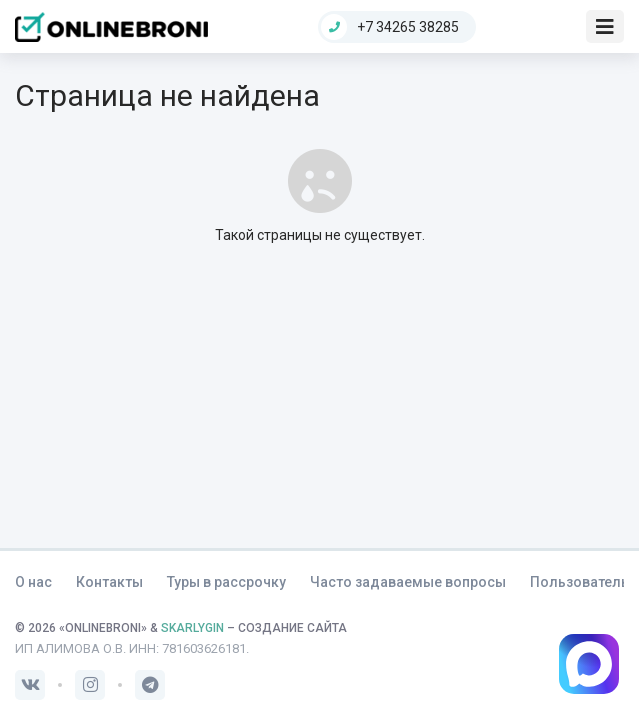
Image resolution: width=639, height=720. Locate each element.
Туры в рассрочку (226, 582)
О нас (33, 582)
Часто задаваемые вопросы (408, 582)
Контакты (109, 582)
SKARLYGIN (192, 628)
